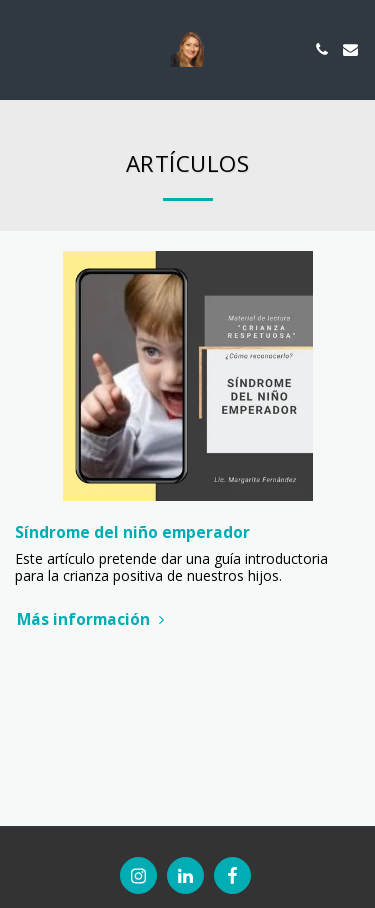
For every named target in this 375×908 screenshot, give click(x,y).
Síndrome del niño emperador (132, 532)
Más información (93, 619)
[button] (22, 48)
